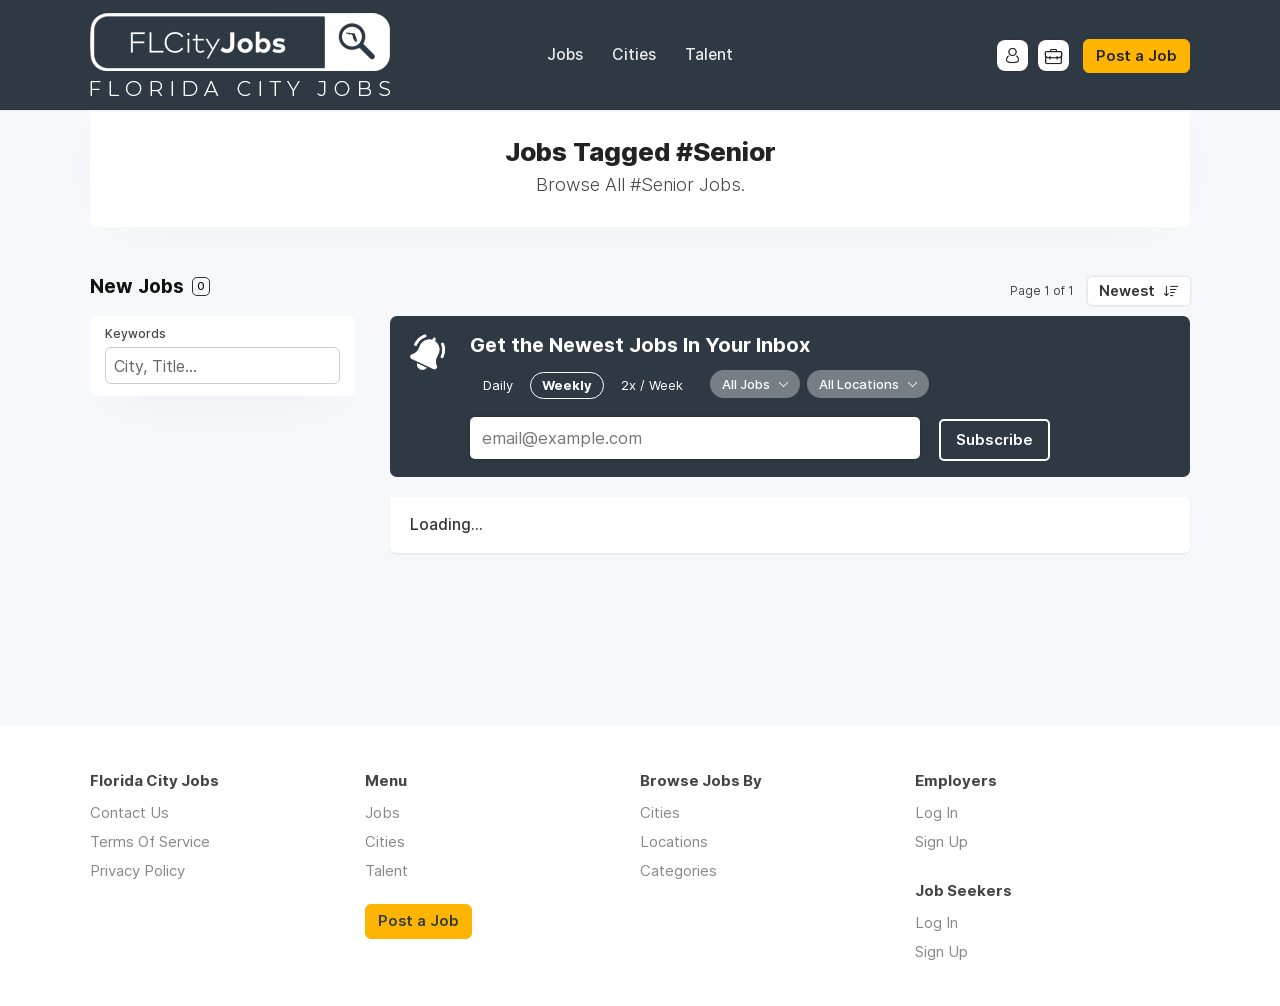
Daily (498, 384)
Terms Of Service (150, 841)
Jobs (565, 54)
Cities (634, 54)
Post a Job (1136, 56)
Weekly (567, 384)
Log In (936, 812)
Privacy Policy (137, 870)
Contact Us (129, 812)
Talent (709, 54)
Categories (678, 870)
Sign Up (941, 841)
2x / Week (652, 384)
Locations (674, 841)
